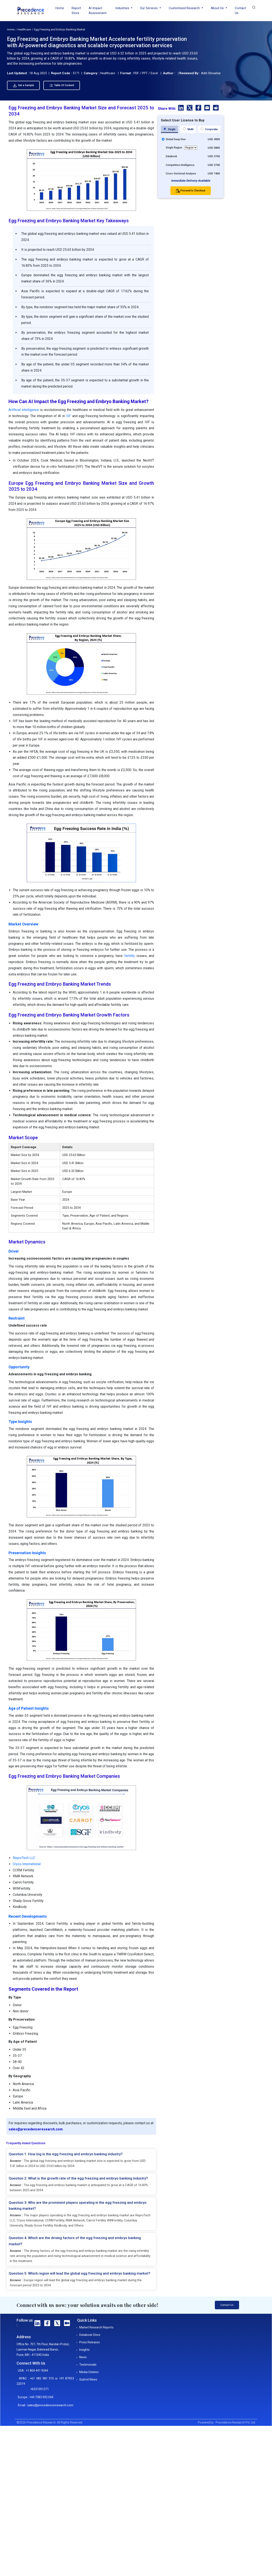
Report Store (76, 10)
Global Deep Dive (176, 139)
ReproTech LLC (24, 1858)
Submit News (88, 2379)
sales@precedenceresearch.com (35, 2129)
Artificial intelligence (23, 410)
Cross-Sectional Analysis (181, 173)
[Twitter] (190, 109)
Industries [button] (122, 8)
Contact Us (240, 10)
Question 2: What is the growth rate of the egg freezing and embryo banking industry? (78, 2178)
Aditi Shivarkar (211, 73)
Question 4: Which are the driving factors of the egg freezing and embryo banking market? (75, 2241)
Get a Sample (23, 85)
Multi (188, 129)
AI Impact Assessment (97, 10)
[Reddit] (216, 109)
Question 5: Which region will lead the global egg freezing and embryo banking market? (79, 2273)
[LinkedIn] (181, 109)
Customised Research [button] (185, 8)
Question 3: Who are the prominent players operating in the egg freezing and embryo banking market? (77, 2205)
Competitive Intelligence (180, 165)
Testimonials (87, 2364)
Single (169, 129)
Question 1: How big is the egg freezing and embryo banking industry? (66, 2154)
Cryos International (27, 1864)
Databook (171, 156)
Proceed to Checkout (190, 191)
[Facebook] (198, 109)
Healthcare (24, 29)
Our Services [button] (149, 8)
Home (59, 8)
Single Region (181, 148)
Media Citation (89, 2372)
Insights (84, 2349)
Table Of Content (61, 85)
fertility (129, 956)
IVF (68, 416)
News (83, 2357)
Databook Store (89, 2335)
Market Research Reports (96, 2327)
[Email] (207, 109)
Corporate (209, 129)
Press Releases (89, 2342)
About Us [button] (218, 8)
